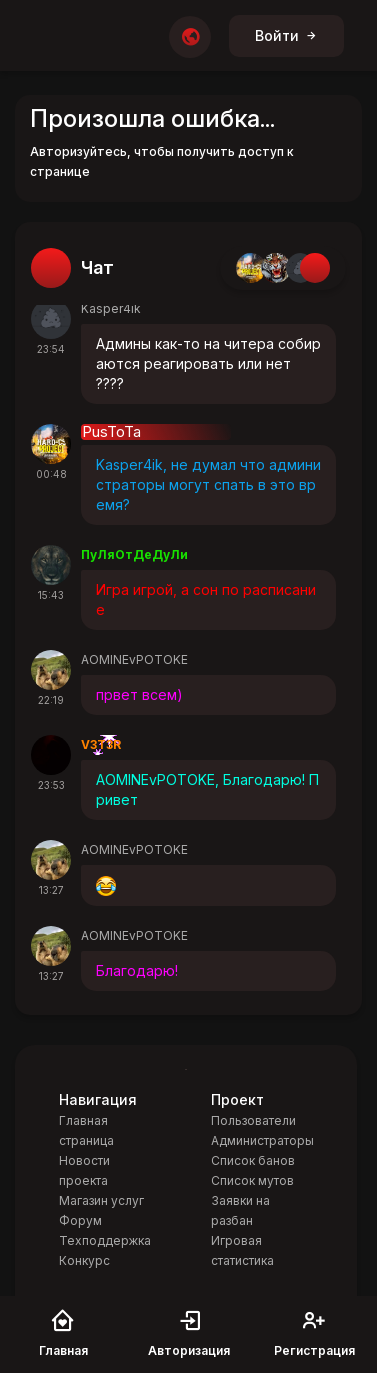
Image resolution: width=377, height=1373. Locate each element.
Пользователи (253, 1120)
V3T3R (101, 744)
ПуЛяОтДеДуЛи (134, 554)
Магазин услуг (101, 1200)
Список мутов (252, 1180)
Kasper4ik (111, 308)
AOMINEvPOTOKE (134, 659)
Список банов (253, 1160)
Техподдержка (105, 1240)
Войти (286, 35)
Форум (80, 1220)
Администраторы (262, 1140)
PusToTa (111, 432)
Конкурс (84, 1260)
